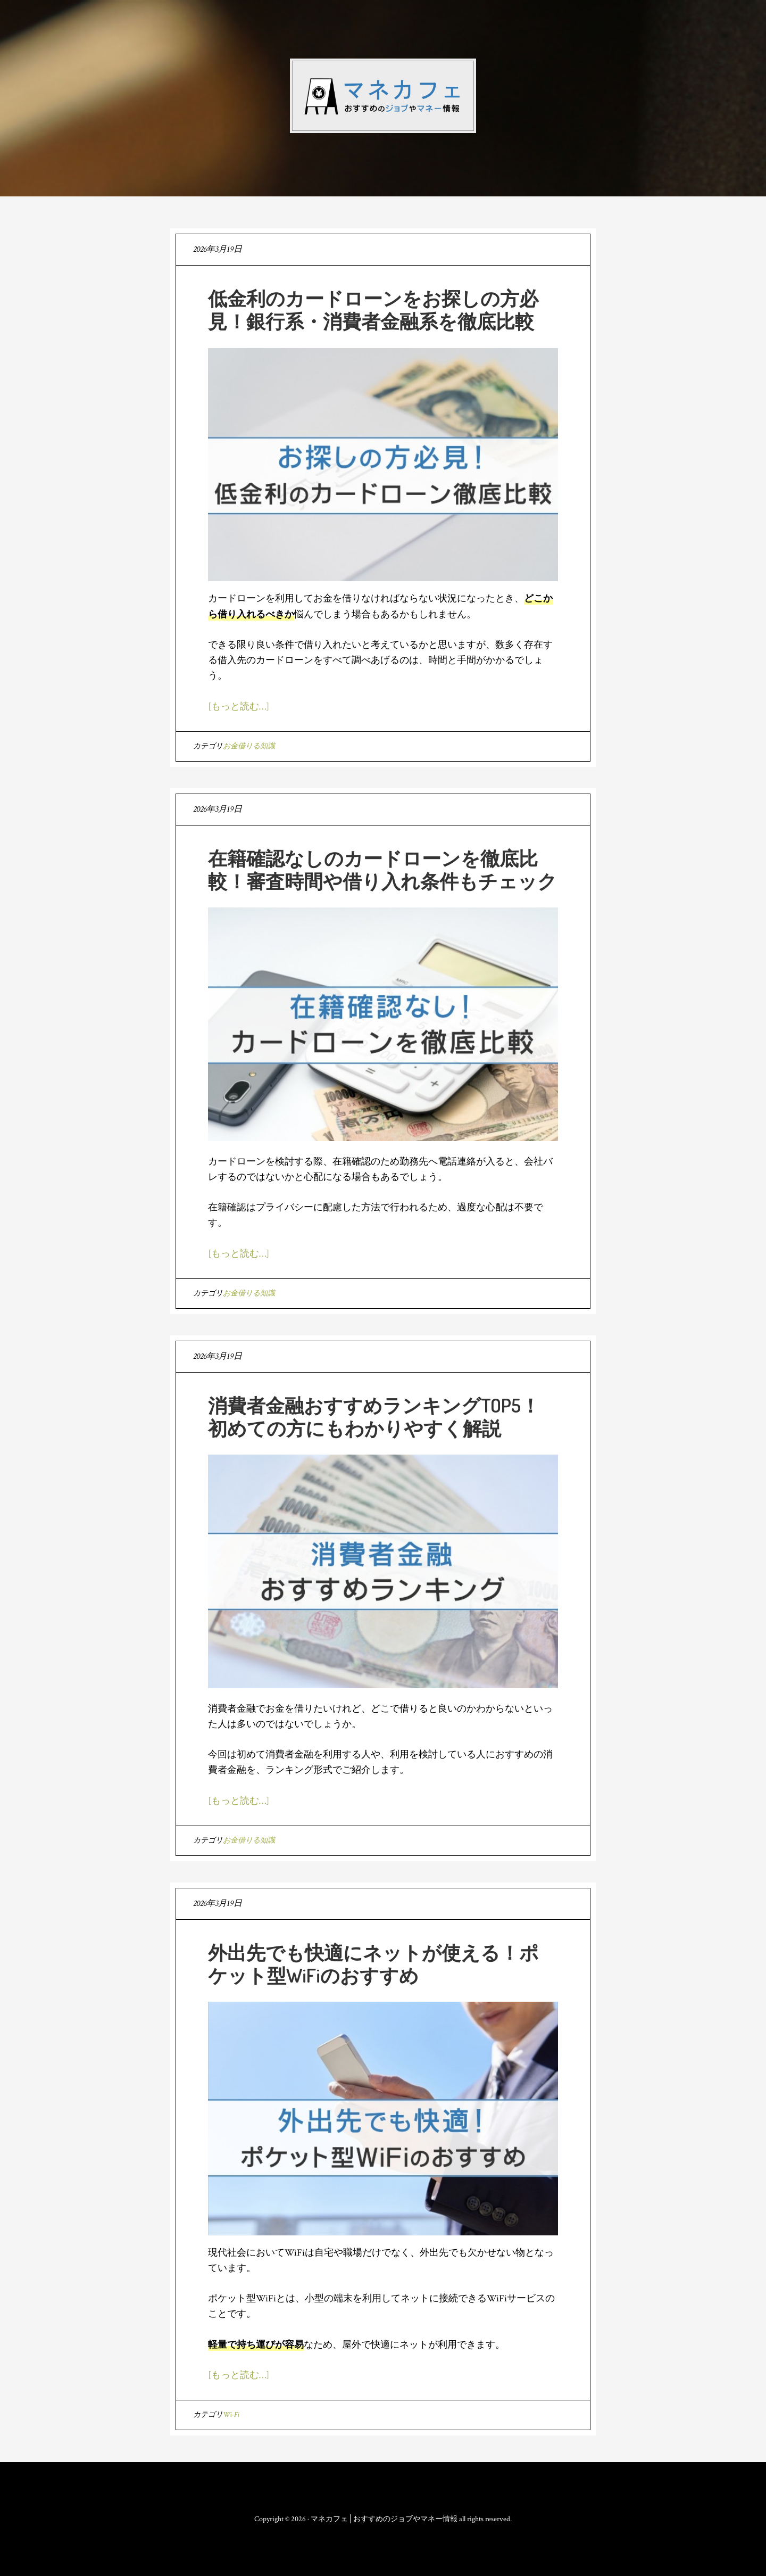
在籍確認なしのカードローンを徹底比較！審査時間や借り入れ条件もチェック (382, 869)
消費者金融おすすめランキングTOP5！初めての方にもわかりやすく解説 (374, 1416)
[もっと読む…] (238, 706)
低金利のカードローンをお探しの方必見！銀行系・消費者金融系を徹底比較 (373, 309)
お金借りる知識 (249, 746)
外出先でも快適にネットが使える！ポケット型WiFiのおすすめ (373, 1963)
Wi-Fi (231, 2415)
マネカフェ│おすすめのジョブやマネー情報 (383, 96)
